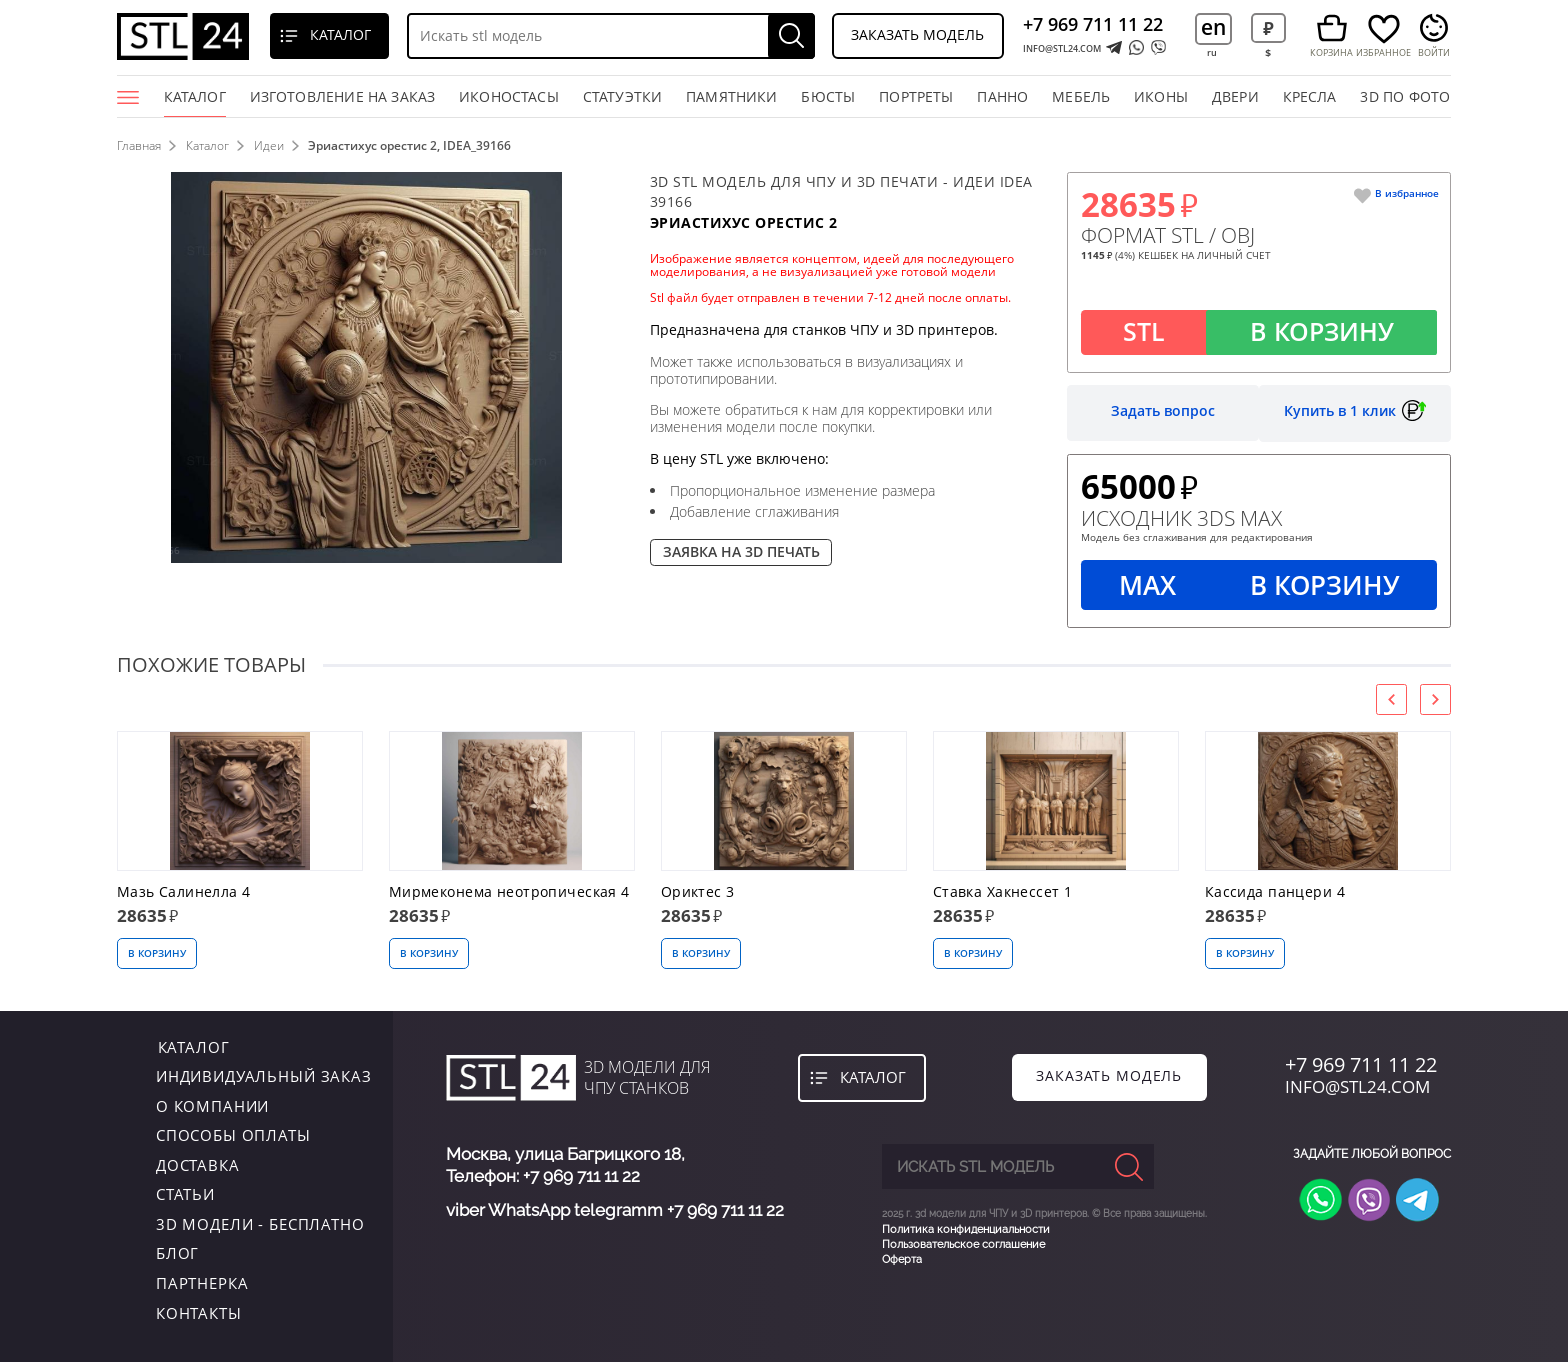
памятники (732, 96)
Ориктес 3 (698, 894)
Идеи (270, 145)
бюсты (828, 96)
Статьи (185, 1197)
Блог (177, 1256)
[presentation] (1391, 701)
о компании (213, 1108)
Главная (139, 145)
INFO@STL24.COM (1062, 48)
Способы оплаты (233, 1138)
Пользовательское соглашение (963, 1245)
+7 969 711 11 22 (1093, 24)
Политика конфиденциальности (966, 1230)
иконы (1161, 96)
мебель (1081, 96)
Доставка (198, 1167)
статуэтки (623, 96)
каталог (192, 1049)
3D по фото (1405, 96)
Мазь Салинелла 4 (184, 894)
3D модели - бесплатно (260, 1227)
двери (1235, 96)
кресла (1310, 96)
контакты (199, 1315)
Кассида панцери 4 (1275, 894)
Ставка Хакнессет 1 (1003, 894)
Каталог (195, 102)
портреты (916, 96)
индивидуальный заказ (264, 1079)
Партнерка (202, 1286)
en (1213, 26)
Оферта (902, 1261)
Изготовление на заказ (343, 96)
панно (1002, 96)
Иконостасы (509, 96)
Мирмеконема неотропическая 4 (509, 894)
